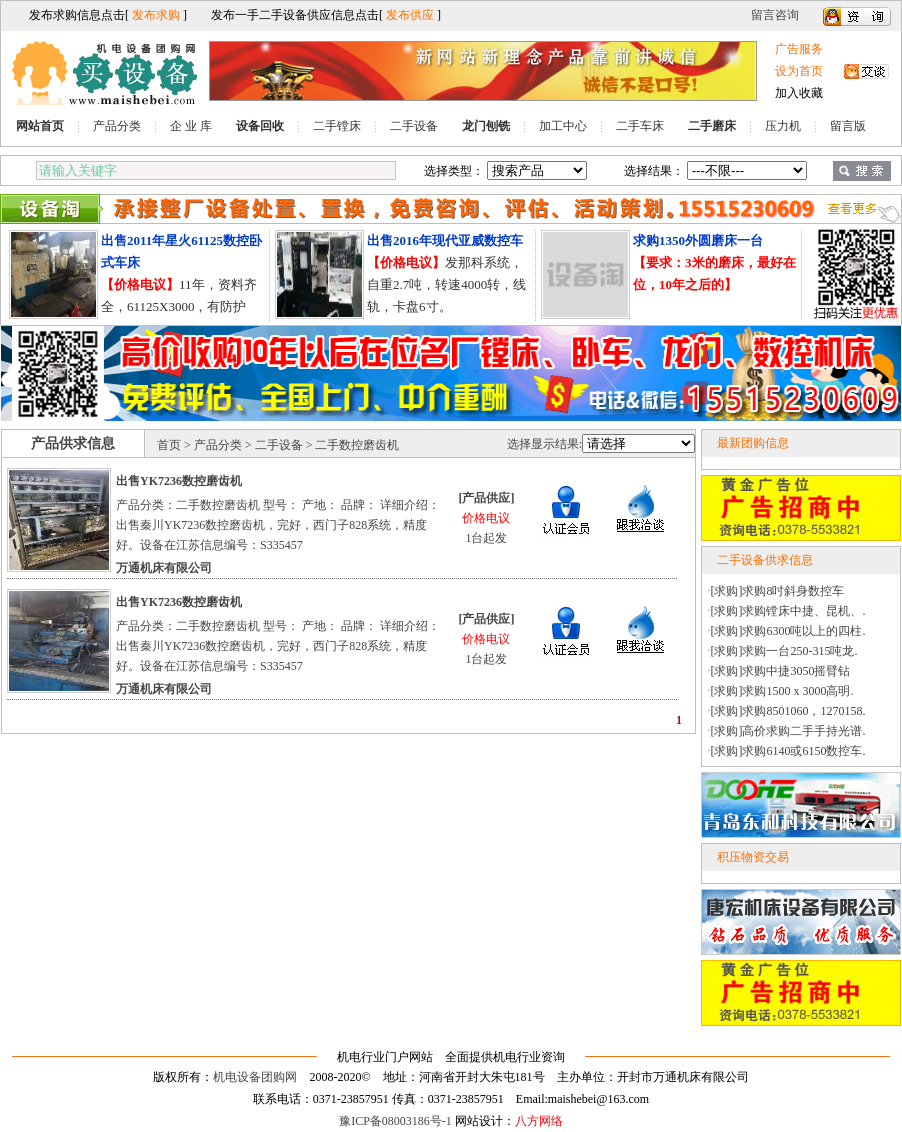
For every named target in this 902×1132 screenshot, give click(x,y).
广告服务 (799, 49)
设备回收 (260, 126)
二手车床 (640, 126)
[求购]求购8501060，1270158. (788, 711)
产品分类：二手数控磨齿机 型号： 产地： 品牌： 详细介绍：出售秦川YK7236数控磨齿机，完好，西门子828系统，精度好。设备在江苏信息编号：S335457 (278, 525)
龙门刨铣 (486, 126)
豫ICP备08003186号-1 (395, 1121)
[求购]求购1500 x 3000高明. (782, 691)
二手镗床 (337, 126)
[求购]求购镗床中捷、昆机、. (788, 611)
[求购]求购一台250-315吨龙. (784, 651)
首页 (169, 445)
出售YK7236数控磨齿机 (179, 481)
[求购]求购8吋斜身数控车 (778, 591)
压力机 (783, 126)
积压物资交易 (753, 857)
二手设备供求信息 (765, 560)
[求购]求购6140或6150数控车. (788, 751)
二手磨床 (712, 126)
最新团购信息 (753, 443)
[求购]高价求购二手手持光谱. (788, 731)
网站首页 (40, 126)
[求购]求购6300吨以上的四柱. (788, 631)
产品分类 (117, 126)
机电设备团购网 (255, 1077)
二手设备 (414, 126)
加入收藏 (799, 93)
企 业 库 (191, 126)
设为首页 (799, 71)
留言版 (848, 126)
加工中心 (563, 126)
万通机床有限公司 (164, 568)
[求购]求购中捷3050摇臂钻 (781, 671)
